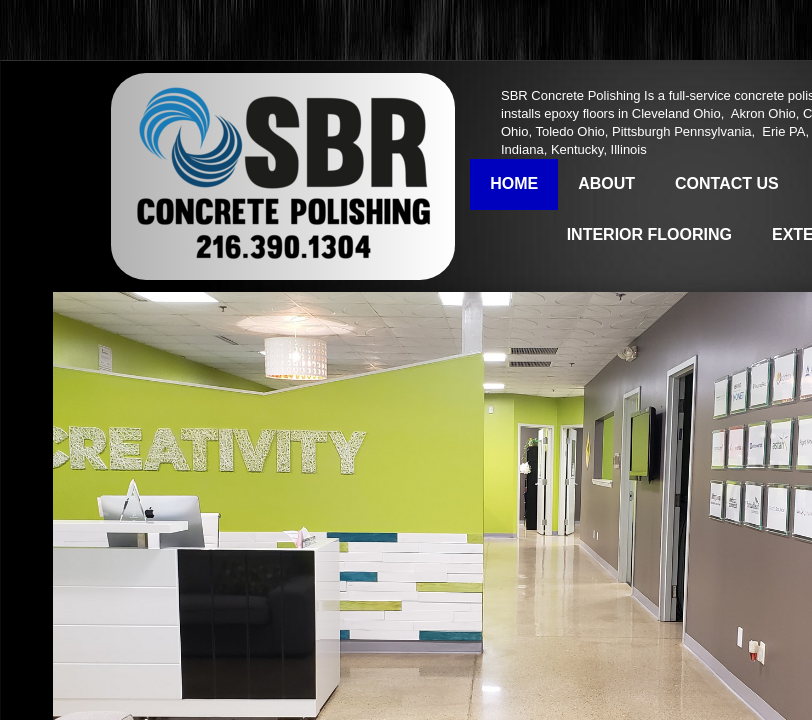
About (606, 183)
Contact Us (727, 183)
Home (514, 183)
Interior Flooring (649, 234)
